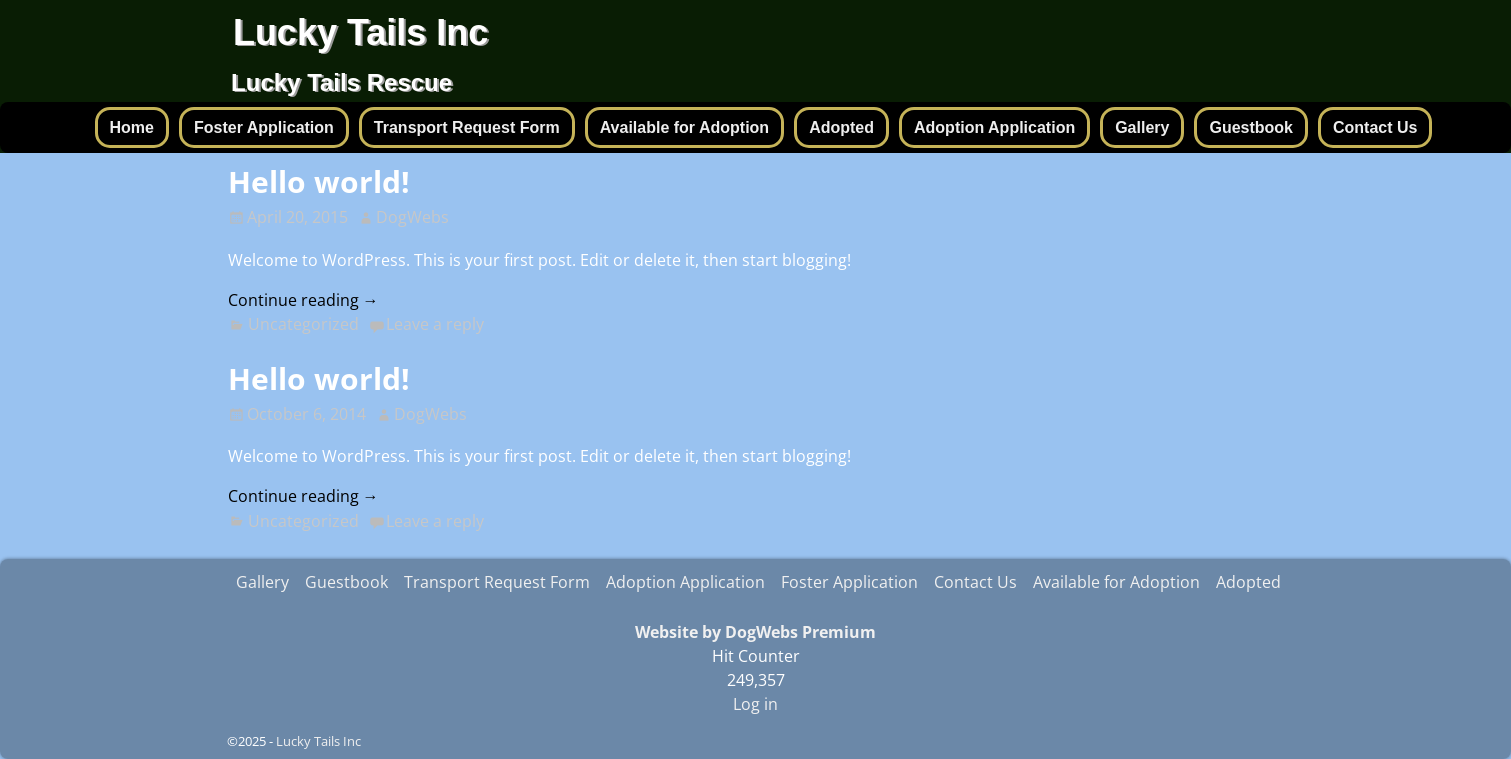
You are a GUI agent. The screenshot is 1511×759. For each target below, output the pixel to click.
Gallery (1142, 127)
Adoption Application (994, 127)
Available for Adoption (684, 127)
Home (132, 127)
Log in (755, 704)
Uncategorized (303, 324)
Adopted (841, 127)
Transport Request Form (467, 127)
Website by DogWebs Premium (755, 632)
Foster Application (264, 127)
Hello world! (319, 181)
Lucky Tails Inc (360, 32)
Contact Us (1375, 127)
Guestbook (1251, 127)
